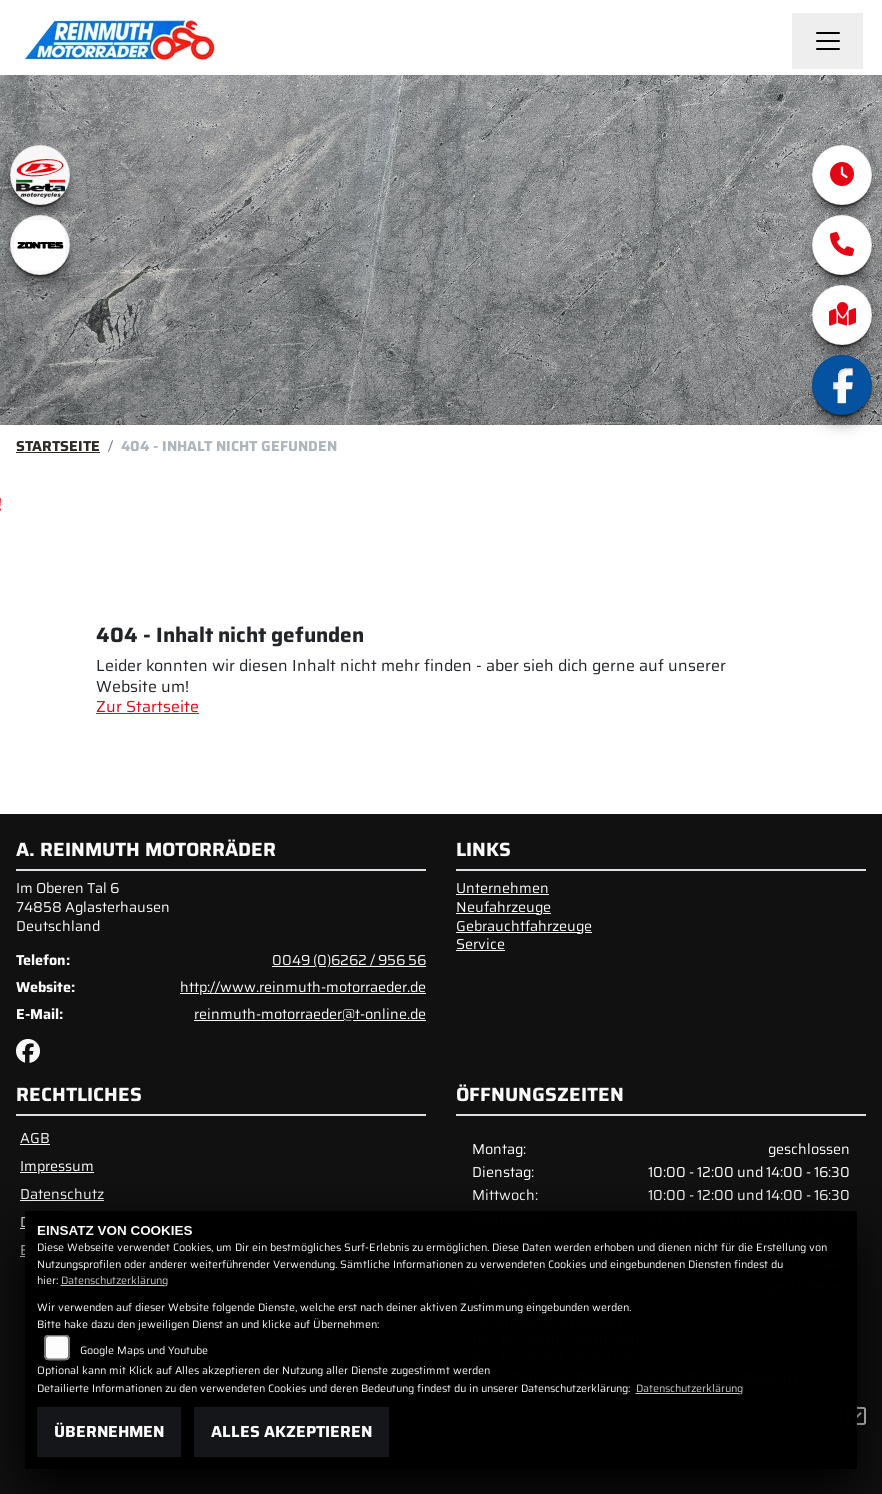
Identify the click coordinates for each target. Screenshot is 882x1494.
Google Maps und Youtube (144, 1350)
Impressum (57, 1166)
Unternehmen (502, 888)
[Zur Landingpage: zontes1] (40, 245)
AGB (35, 1138)
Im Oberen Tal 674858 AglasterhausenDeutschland (93, 906)
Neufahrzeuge (503, 907)
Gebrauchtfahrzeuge (524, 926)
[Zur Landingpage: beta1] (40, 175)
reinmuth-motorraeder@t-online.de (310, 1014)
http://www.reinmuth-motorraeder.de (303, 987)
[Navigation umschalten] (828, 41)
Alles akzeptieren (291, 1431)
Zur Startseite (147, 706)
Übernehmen (109, 1431)
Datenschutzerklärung (114, 1280)
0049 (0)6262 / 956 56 (349, 960)
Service (480, 944)
